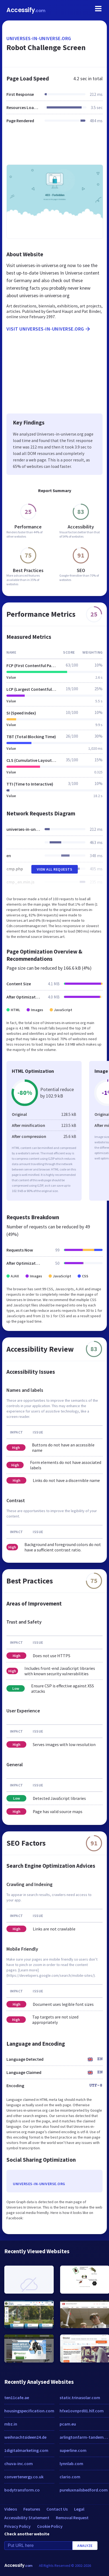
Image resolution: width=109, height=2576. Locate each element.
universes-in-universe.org (38, 38)
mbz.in (10, 2424)
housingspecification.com (29, 2410)
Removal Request (72, 2517)
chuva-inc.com (18, 2463)
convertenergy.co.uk (23, 2476)
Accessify (25, 10)
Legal (79, 2509)
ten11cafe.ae (16, 2397)
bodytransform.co (22, 2490)
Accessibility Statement (26, 2517)
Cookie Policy (50, 2526)
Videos (10, 2509)
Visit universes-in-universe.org (48, 329)
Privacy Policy (17, 2526)
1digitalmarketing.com (26, 2450)
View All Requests (54, 869)
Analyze (85, 2545)
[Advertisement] (53, 147)
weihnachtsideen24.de (25, 2437)
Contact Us (57, 2509)
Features (31, 2509)
